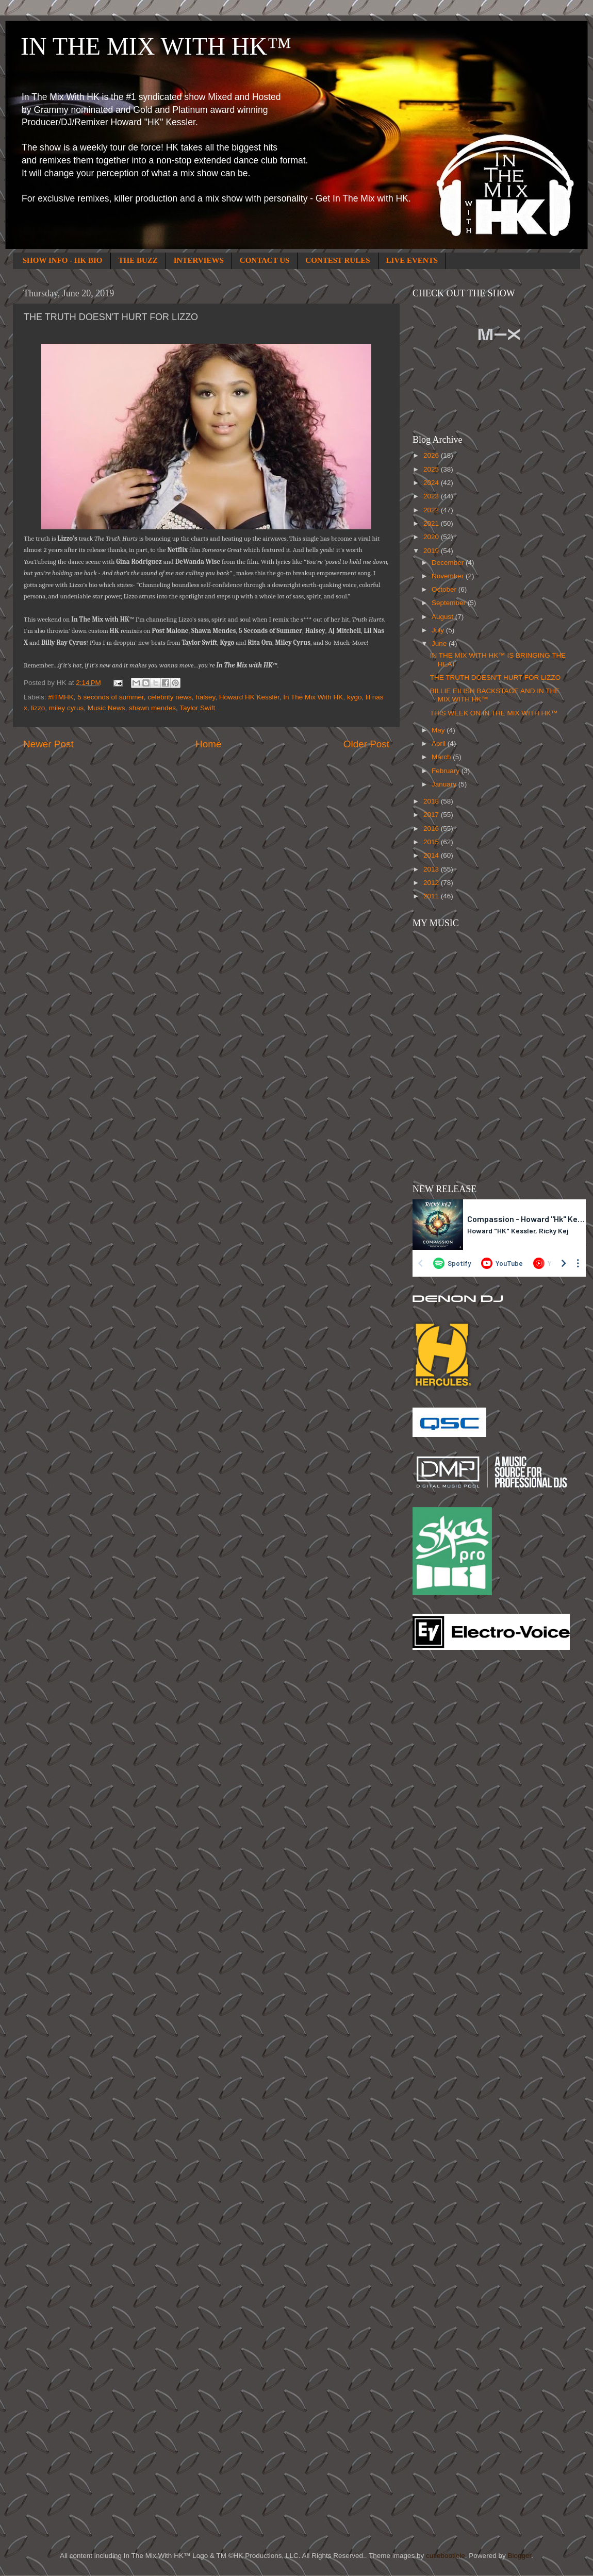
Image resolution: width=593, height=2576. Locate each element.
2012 (432, 882)
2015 (432, 842)
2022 (432, 510)
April (440, 743)
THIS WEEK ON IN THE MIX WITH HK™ (494, 713)
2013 (432, 869)
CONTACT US (265, 260)
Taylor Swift (197, 708)
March (442, 757)
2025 (432, 469)
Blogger (519, 2556)
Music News (106, 708)
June (440, 643)
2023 (432, 496)
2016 (432, 828)
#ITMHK (61, 697)
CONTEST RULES (337, 260)
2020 (432, 537)
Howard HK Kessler (249, 697)
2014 (432, 855)
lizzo (38, 708)
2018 (432, 801)
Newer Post (48, 744)
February (447, 771)
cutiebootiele (445, 2556)
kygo (354, 697)
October (445, 589)
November (449, 576)
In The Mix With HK (313, 697)
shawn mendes (152, 708)
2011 (432, 896)
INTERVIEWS (199, 260)
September (450, 603)
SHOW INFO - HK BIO (63, 260)
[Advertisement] (454, 1823)
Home (208, 744)
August (443, 617)
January (445, 784)
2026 (432, 455)
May (439, 730)
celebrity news (169, 697)
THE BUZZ (138, 260)
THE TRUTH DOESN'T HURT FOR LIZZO (495, 677)
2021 (432, 523)
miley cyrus (66, 708)
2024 (432, 483)
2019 (432, 551)
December (449, 562)
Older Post (366, 744)
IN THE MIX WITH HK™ (156, 46)
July (439, 630)
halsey (205, 697)
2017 (432, 814)
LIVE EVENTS (412, 260)
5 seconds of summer (110, 697)
